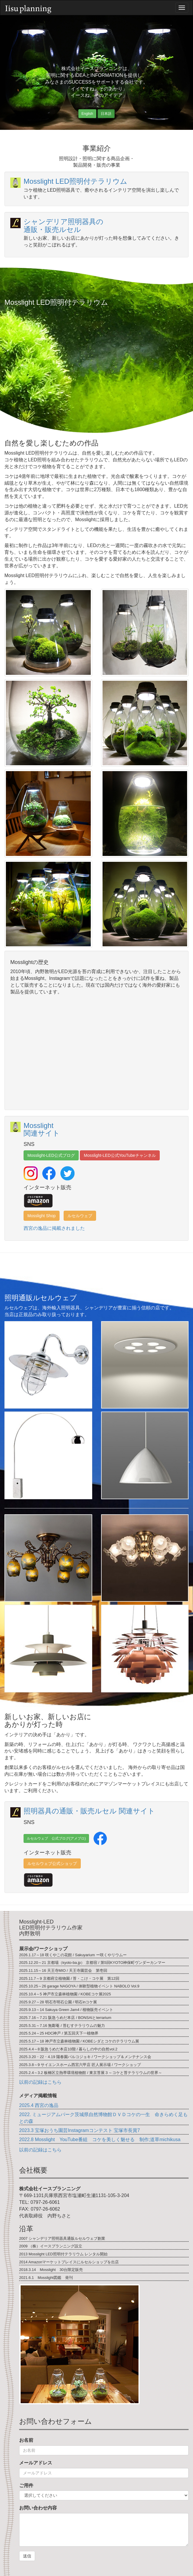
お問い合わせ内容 (38, 2507)
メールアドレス (35, 2462)
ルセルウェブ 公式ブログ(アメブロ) (56, 1838)
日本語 (106, 114)
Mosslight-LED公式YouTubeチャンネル (120, 1155)
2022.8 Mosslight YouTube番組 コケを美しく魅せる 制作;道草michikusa (99, 2139)
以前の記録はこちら (40, 2082)
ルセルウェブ (79, 1215)
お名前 (26, 2440)
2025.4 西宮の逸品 (38, 2105)
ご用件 (26, 2485)
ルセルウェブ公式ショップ (52, 1863)
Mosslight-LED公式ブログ (51, 1155)
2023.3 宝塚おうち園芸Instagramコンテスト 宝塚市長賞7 (79, 2130)
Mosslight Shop (41, 1215)
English (87, 114)
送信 (27, 2556)
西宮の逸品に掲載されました (54, 1228)
